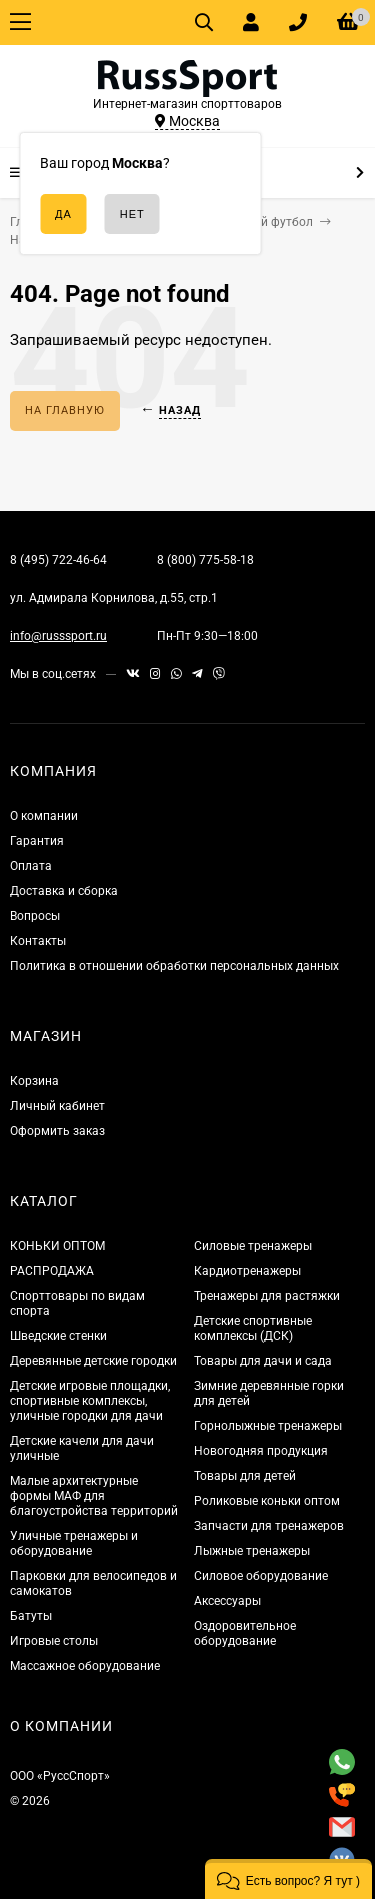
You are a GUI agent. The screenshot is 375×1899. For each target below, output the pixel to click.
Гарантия (37, 841)
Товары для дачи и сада (263, 1361)
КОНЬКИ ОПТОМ (57, 1246)
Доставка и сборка (64, 891)
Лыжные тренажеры (252, 1551)
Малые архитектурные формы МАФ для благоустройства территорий (94, 1496)
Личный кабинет (57, 1106)
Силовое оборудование (261, 1576)
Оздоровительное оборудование (245, 1633)
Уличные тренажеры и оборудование (74, 1543)
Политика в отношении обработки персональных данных (174, 966)
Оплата (31, 866)
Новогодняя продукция (261, 1451)
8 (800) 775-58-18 (205, 560)
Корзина (34, 1081)
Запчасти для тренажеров (269, 1526)
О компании (44, 816)
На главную (65, 410)
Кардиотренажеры (247, 1271)
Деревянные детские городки (93, 1361)
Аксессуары (227, 1601)
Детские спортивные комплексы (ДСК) (253, 1328)
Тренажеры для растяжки (267, 1296)
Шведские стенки (58, 1336)
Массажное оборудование (85, 1666)
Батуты (31, 1616)
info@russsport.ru (58, 636)
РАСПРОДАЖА (52, 1271)
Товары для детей (245, 1476)
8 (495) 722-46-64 (58, 560)
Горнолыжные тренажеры (268, 1426)
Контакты (38, 941)
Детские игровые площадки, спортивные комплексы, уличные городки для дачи (90, 1401)
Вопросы (35, 916)
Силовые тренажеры (253, 1246)
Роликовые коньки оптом (267, 1501)
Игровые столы (54, 1641)
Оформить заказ (57, 1131)
